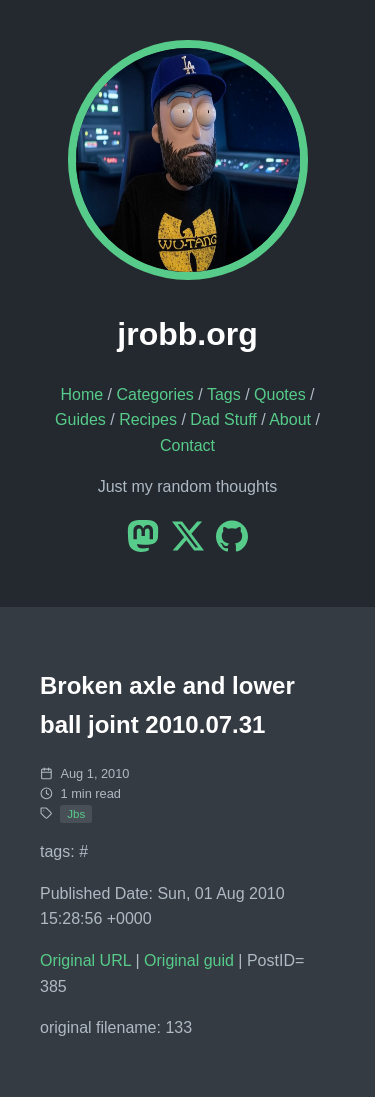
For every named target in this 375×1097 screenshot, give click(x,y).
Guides (80, 419)
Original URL (85, 960)
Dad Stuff (223, 419)
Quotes (280, 394)
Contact (187, 445)
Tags (224, 394)
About (290, 419)
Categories (154, 394)
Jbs (76, 814)
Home (81, 394)
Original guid (189, 960)
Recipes (148, 419)
